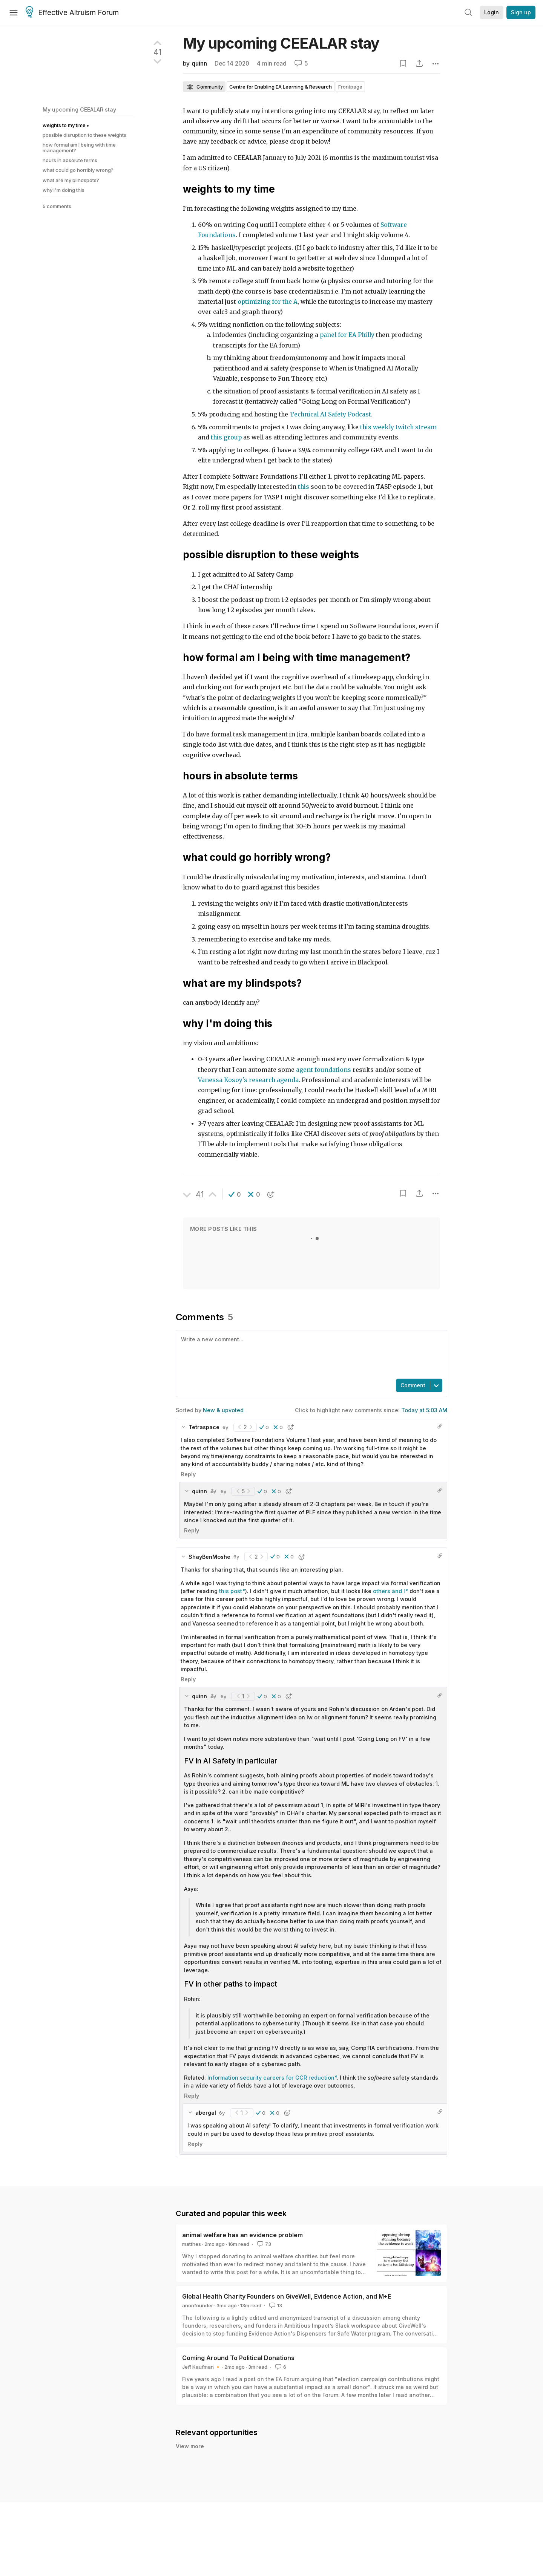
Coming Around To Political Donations (238, 2358)
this (303, 486)
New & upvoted (223, 1410)
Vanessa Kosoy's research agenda (248, 1080)
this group (226, 437)
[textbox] (310, 1354)
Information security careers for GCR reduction (270, 2077)
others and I (389, 1591)
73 (263, 2244)
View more (190, 2446)
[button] (235, 1194)
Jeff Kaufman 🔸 (201, 2367)
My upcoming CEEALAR (281, 43)
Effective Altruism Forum (72, 13)
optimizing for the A (268, 301)
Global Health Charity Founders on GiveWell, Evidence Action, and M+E (286, 2296)
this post (230, 1591)
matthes (191, 2244)
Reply (188, 1474)
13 (275, 2305)
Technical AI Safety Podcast (330, 414)
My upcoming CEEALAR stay (79, 109)
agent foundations (323, 1069)
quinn (199, 63)
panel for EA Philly (347, 334)
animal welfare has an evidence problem (242, 2235)
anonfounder (197, 2305)
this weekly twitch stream (398, 427)
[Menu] (14, 12)
